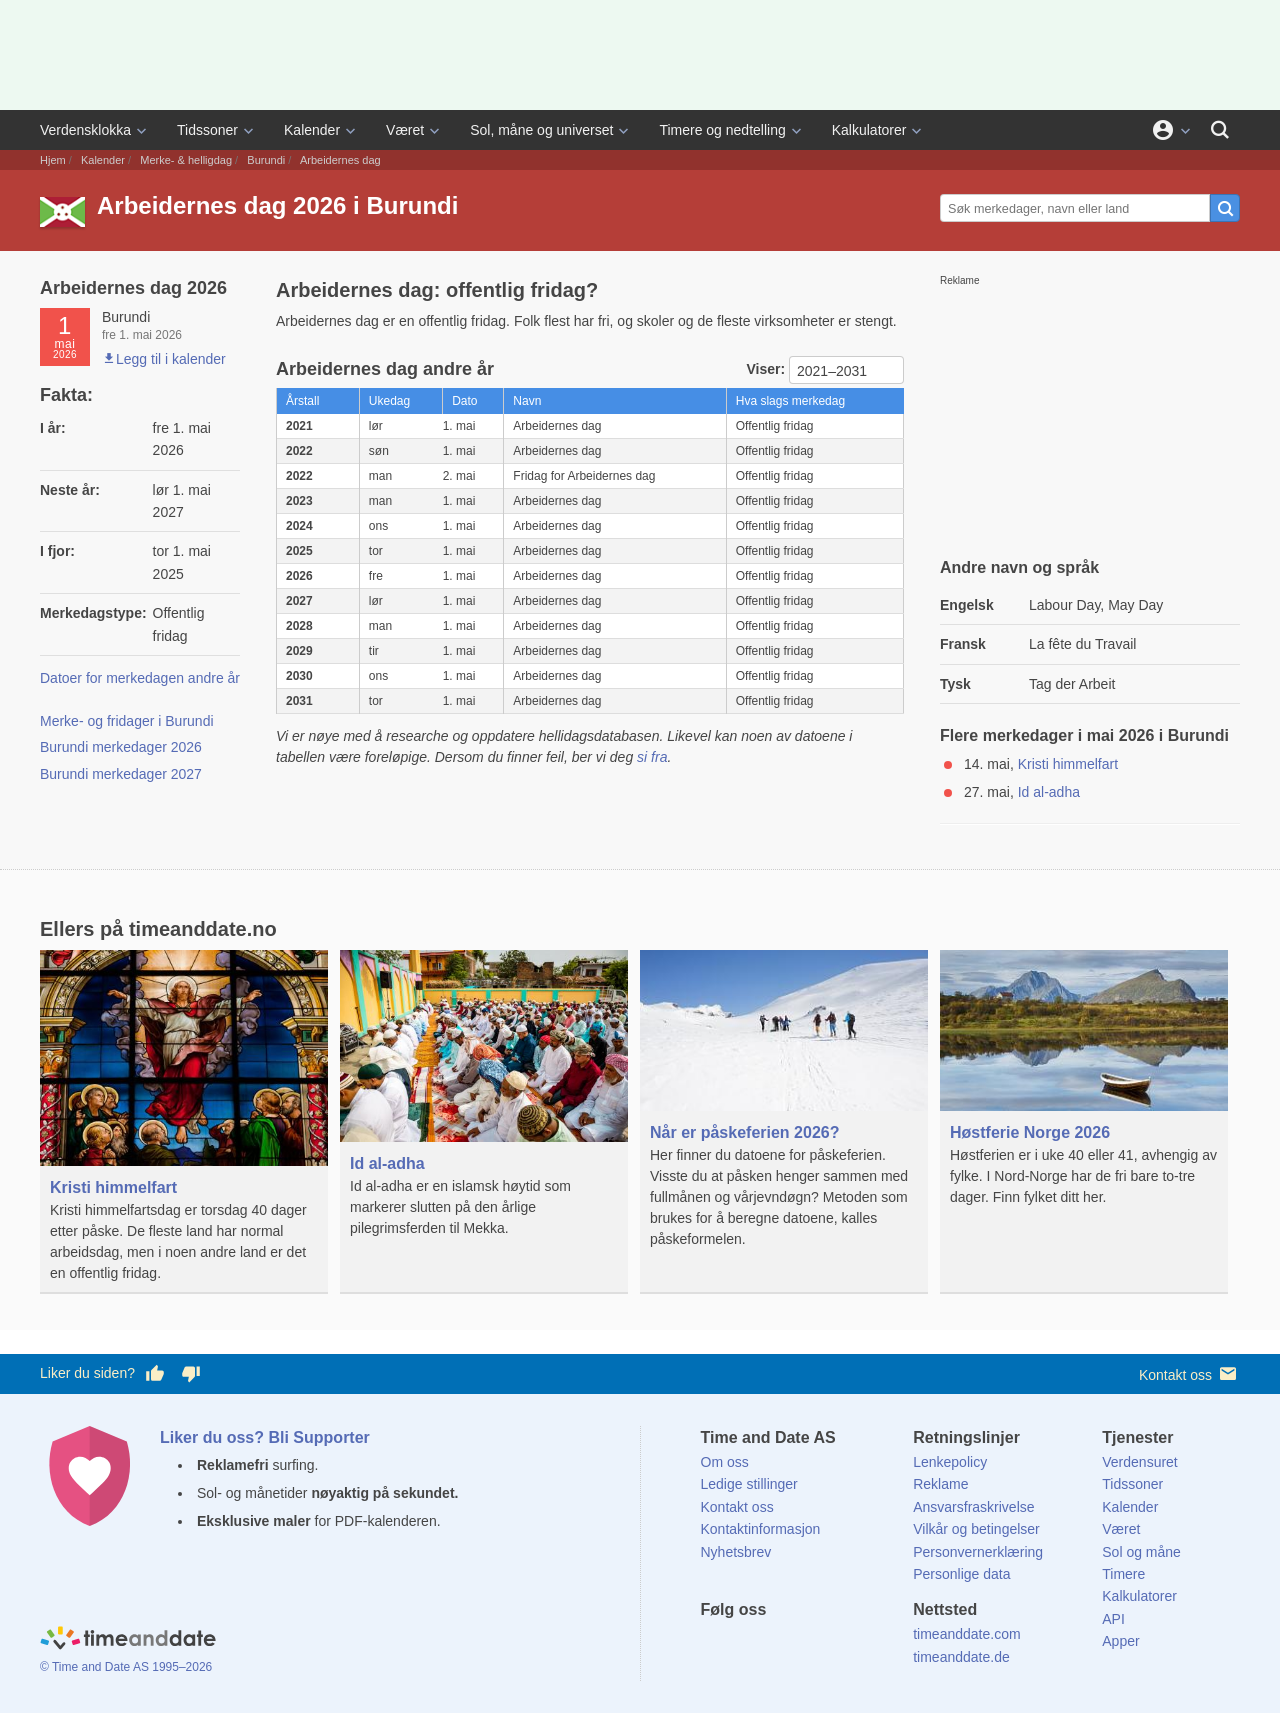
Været (405, 130)
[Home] (128, 1641)
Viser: (767, 369)
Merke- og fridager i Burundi (127, 721)
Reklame (940, 1484)
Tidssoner (207, 130)
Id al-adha (1049, 792)
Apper (1120, 1641)
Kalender (312, 130)
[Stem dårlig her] (191, 1374)
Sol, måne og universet (541, 130)
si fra (652, 757)
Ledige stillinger (749, 1484)
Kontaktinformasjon (761, 1529)
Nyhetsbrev (736, 1552)
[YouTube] (851, 1646)
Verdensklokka (85, 130)
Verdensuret (1140, 1462)
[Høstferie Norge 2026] (1084, 1093)
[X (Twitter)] (749, 1646)
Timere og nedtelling (722, 130)
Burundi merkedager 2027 (121, 774)
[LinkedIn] (783, 1646)
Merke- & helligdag (186, 160)
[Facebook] (716, 1646)
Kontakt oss (1189, 1373)
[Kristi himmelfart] (184, 1122)
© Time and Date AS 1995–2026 (126, 1667)
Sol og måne (1141, 1552)
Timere (1123, 1574)
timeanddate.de (961, 1657)
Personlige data (961, 1574)
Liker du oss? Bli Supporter (265, 1437)
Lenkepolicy (950, 1462)
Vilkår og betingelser (976, 1529)
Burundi (266, 160)
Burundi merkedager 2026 (121, 747)
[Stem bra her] (155, 1374)
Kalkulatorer (869, 130)
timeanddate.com (966, 1634)
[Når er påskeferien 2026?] (784, 1105)
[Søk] (1220, 130)
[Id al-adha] (484, 1108)
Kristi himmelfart (1068, 764)
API (1113, 1619)
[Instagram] (817, 1646)
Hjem (53, 160)
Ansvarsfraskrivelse (973, 1507)
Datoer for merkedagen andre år (140, 678)
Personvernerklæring (978, 1552)
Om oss (725, 1462)
